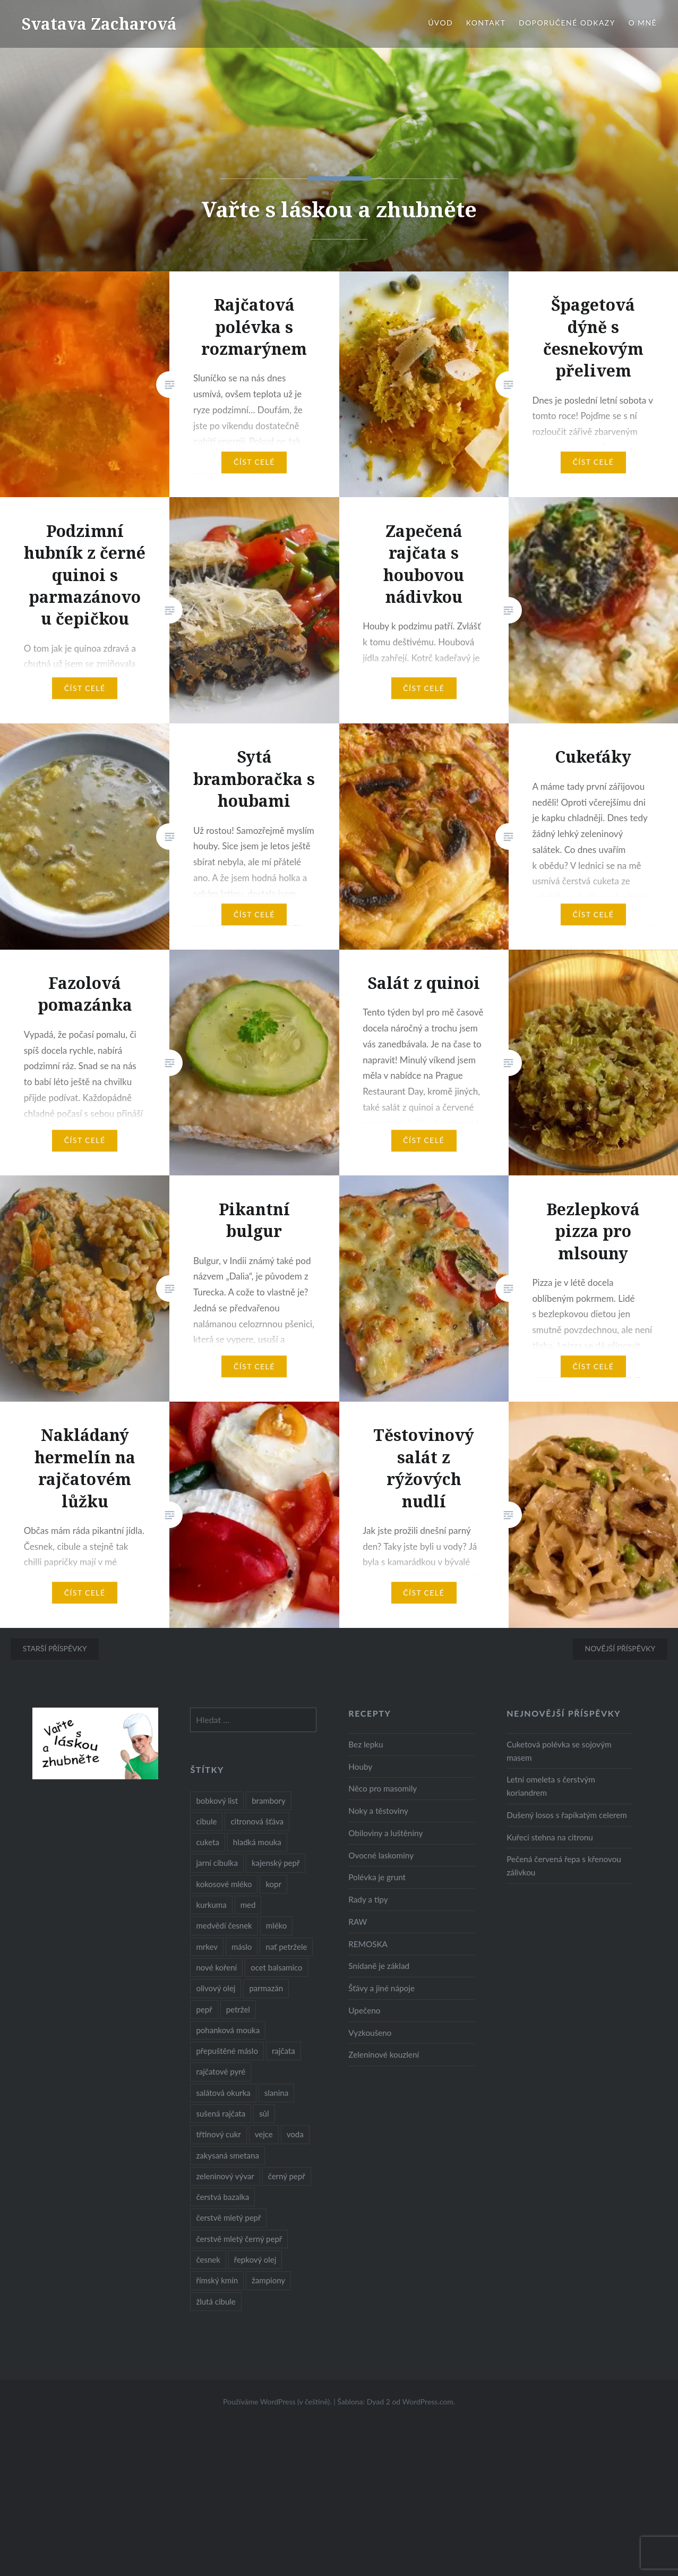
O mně (642, 22)
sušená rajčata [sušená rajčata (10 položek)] (220, 2113)
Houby (360, 1766)
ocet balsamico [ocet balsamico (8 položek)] (276, 1967)
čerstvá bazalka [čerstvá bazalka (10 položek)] (222, 2197)
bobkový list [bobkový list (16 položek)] (217, 1800)
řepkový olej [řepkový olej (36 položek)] (255, 2259)
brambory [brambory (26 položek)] (269, 1800)
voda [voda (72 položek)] (295, 2134)
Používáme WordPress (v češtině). (277, 2401)
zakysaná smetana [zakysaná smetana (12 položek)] (227, 2155)
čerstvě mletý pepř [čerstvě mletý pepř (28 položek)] (228, 2217)
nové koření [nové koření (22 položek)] (216, 1967)
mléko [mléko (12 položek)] (276, 1925)
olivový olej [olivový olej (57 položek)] (215, 1988)
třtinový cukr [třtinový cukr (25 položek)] (218, 2134)
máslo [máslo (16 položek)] (241, 1946)
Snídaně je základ (378, 1966)
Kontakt (486, 22)
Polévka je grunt (377, 1877)
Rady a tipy (368, 1899)
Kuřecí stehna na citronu (550, 1837)
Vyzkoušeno (369, 2032)
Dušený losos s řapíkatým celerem (567, 1815)
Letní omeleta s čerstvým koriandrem (551, 1786)
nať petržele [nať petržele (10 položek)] (286, 1946)
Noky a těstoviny (378, 1810)
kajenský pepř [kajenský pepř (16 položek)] (275, 1862)
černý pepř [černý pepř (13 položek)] (286, 2176)
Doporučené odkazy (567, 22)
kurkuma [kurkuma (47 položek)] (211, 1904)
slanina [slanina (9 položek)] (276, 2092)
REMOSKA (368, 1944)
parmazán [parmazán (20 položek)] (266, 1988)
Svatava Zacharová (99, 24)
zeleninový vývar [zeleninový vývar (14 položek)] (225, 2176)
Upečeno (364, 2010)
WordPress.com (427, 2401)
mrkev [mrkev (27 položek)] (207, 1946)
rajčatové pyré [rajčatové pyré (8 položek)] (220, 2071)
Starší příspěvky (55, 1648)
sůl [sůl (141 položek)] (264, 2113)
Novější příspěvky (620, 1648)
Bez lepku (365, 1744)
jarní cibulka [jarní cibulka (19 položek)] (216, 1862)
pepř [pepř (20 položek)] (204, 2009)
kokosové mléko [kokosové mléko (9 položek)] (224, 1884)
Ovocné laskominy (381, 1855)
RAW (357, 1921)
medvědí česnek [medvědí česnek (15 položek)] (224, 1925)
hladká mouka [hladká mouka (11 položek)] (257, 1842)
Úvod (440, 22)
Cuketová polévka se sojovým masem (559, 1750)
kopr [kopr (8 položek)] (273, 1884)
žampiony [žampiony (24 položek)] (268, 2280)
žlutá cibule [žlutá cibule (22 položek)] (215, 2301)
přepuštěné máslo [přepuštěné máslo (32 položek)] (227, 2050)
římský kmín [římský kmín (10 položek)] (217, 2280)
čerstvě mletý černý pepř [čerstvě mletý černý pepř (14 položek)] (239, 2239)
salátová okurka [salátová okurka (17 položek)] (223, 2092)
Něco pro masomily (382, 1788)
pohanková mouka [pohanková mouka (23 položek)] (228, 2030)
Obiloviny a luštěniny (385, 1833)
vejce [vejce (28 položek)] (264, 2134)
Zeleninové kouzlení (383, 2054)
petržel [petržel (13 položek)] (238, 2009)
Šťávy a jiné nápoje (381, 1988)
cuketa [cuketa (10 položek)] (207, 1842)
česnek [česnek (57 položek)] (208, 2259)
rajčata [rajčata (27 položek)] (283, 2050)
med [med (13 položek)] (248, 1904)
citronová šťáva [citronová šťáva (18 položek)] (257, 1821)
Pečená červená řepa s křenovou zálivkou (564, 1865)
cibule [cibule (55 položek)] (206, 1821)
